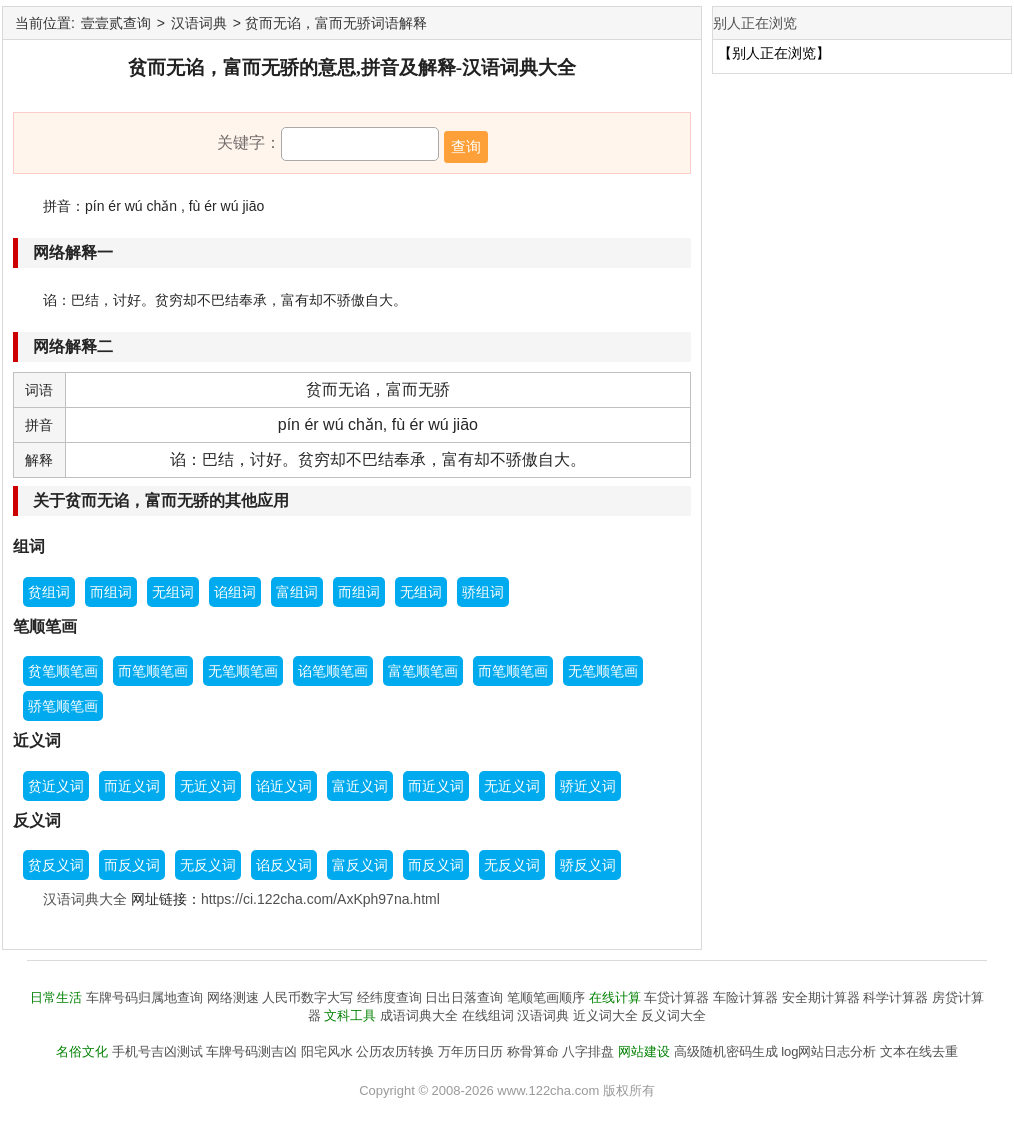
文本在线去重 (919, 1051)
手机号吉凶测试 (157, 1051)
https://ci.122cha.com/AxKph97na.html (320, 899)
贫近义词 (56, 786)
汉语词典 (199, 23)
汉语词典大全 (85, 899)
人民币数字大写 (307, 997)
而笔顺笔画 (153, 671)
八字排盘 (588, 1051)
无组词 (173, 592)
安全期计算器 (821, 997)
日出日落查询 (464, 997)
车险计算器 (745, 997)
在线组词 (488, 1015)
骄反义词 (588, 865)
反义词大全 (673, 1015)
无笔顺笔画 (243, 671)
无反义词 (208, 865)
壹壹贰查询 (116, 23)
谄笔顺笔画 (333, 671)
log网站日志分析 (828, 1051)
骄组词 (483, 592)
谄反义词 (284, 865)
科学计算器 (895, 997)
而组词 (111, 592)
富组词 (297, 592)
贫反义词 (56, 865)
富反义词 (360, 865)
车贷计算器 (676, 997)
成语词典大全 (419, 1015)
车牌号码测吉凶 (251, 1051)
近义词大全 (605, 1015)
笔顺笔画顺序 (546, 997)
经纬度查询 (389, 997)
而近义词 (132, 786)
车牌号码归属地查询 (144, 997)
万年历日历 (470, 1051)
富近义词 (360, 786)
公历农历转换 (395, 1051)
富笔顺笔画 (423, 671)
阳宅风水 (327, 1051)
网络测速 (233, 997)
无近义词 (208, 786)
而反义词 (132, 865)
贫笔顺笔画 (63, 671)
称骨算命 (533, 1051)
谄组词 (235, 592)
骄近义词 (588, 786)
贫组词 (49, 592)
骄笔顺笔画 (63, 706)
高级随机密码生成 (726, 1051)
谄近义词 (284, 786)
